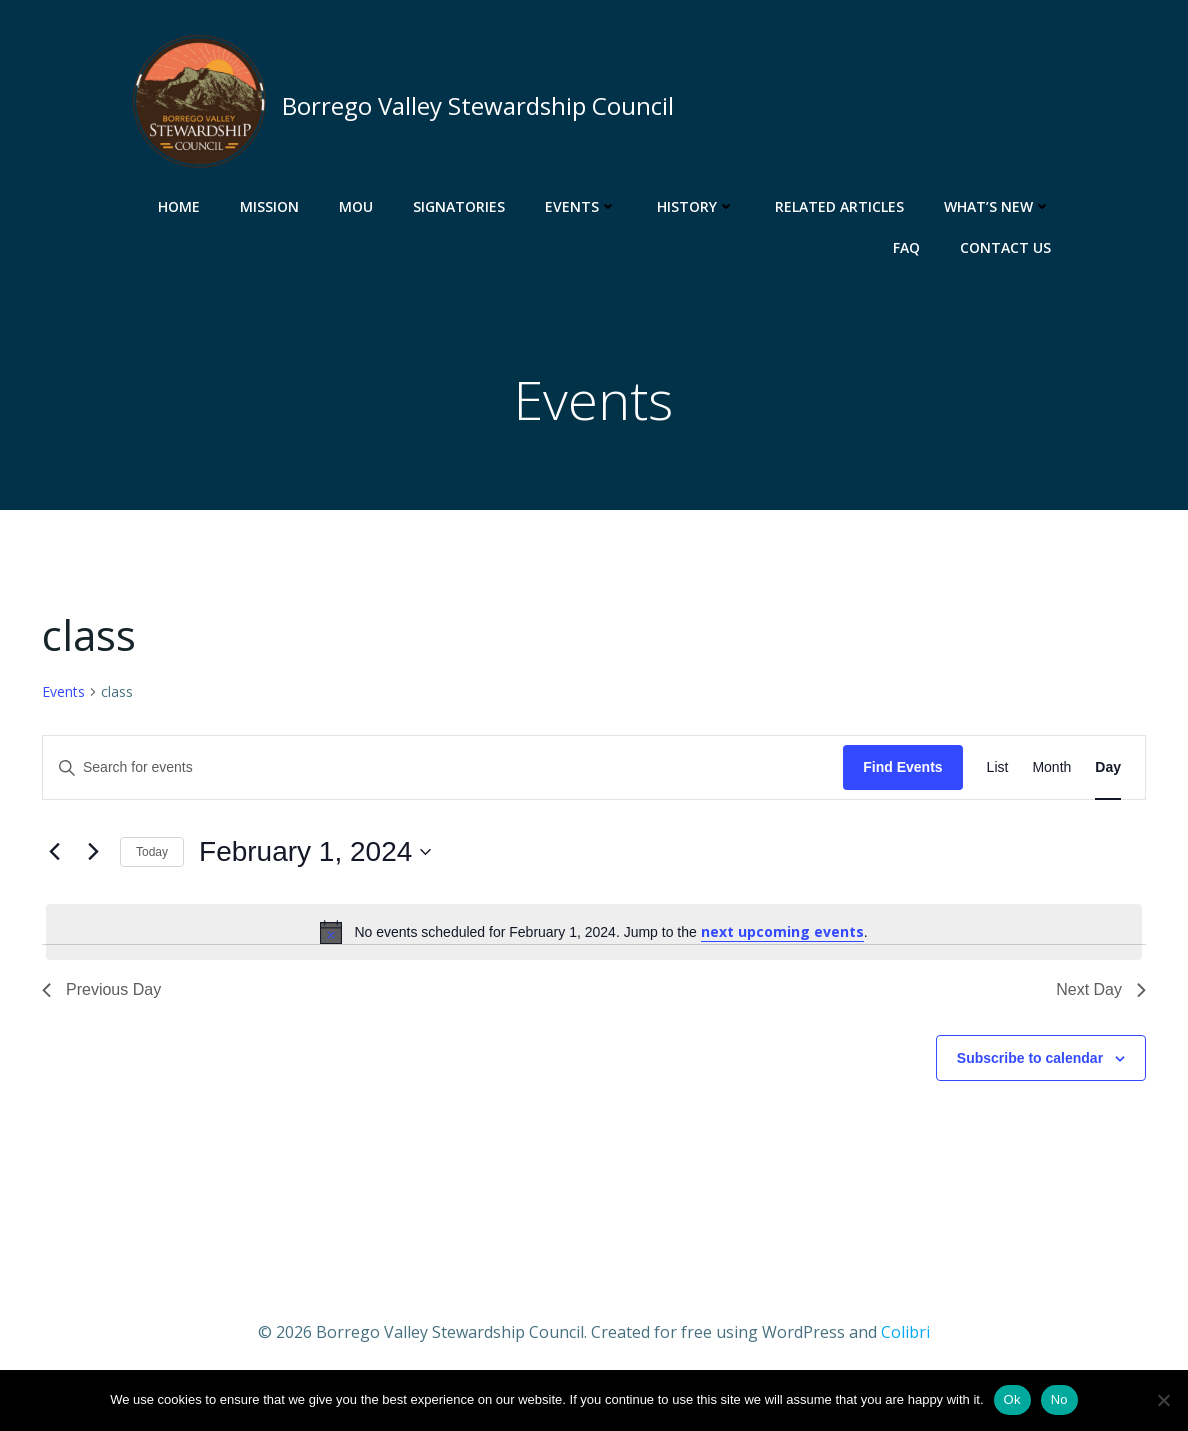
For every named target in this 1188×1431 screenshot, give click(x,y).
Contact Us (1008, 246)
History (699, 205)
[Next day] (93, 857)
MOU (359, 205)
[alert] (594, 936)
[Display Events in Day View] (1108, 772)
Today (152, 856)
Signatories (462, 205)
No (1059, 1399)
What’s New (1000, 205)
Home (182, 205)
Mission (272, 205)
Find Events (902, 772)
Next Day (1101, 993)
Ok (1012, 1399)
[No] (1163, 1400)
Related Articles (842, 205)
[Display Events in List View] (998, 772)
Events (584, 205)
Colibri (905, 1336)
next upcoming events (782, 935)
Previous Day (101, 993)
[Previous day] (54, 857)
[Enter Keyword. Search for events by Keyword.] (443, 772)
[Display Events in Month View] (1051, 772)
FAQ (909, 246)
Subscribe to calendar (1030, 1062)
